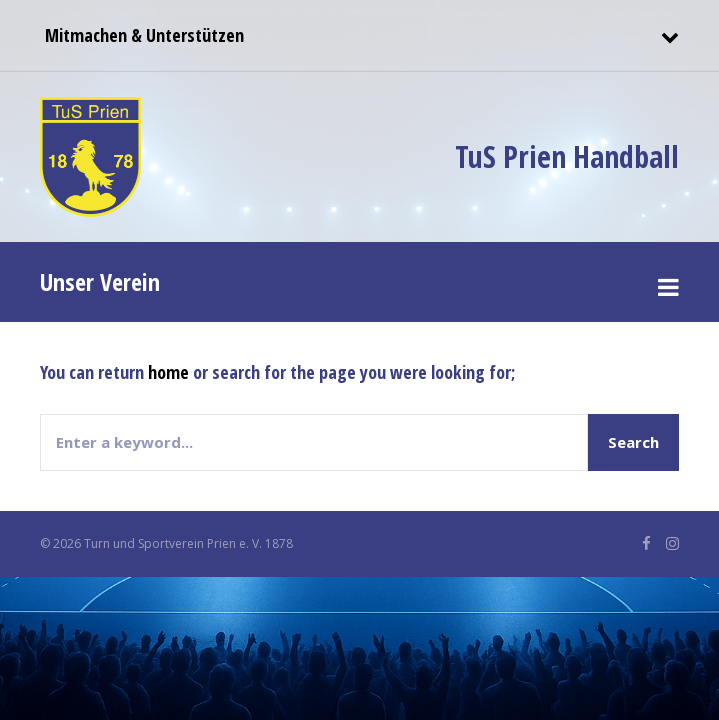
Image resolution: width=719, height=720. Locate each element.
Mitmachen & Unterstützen (142, 35)
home (168, 372)
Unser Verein (100, 281)
